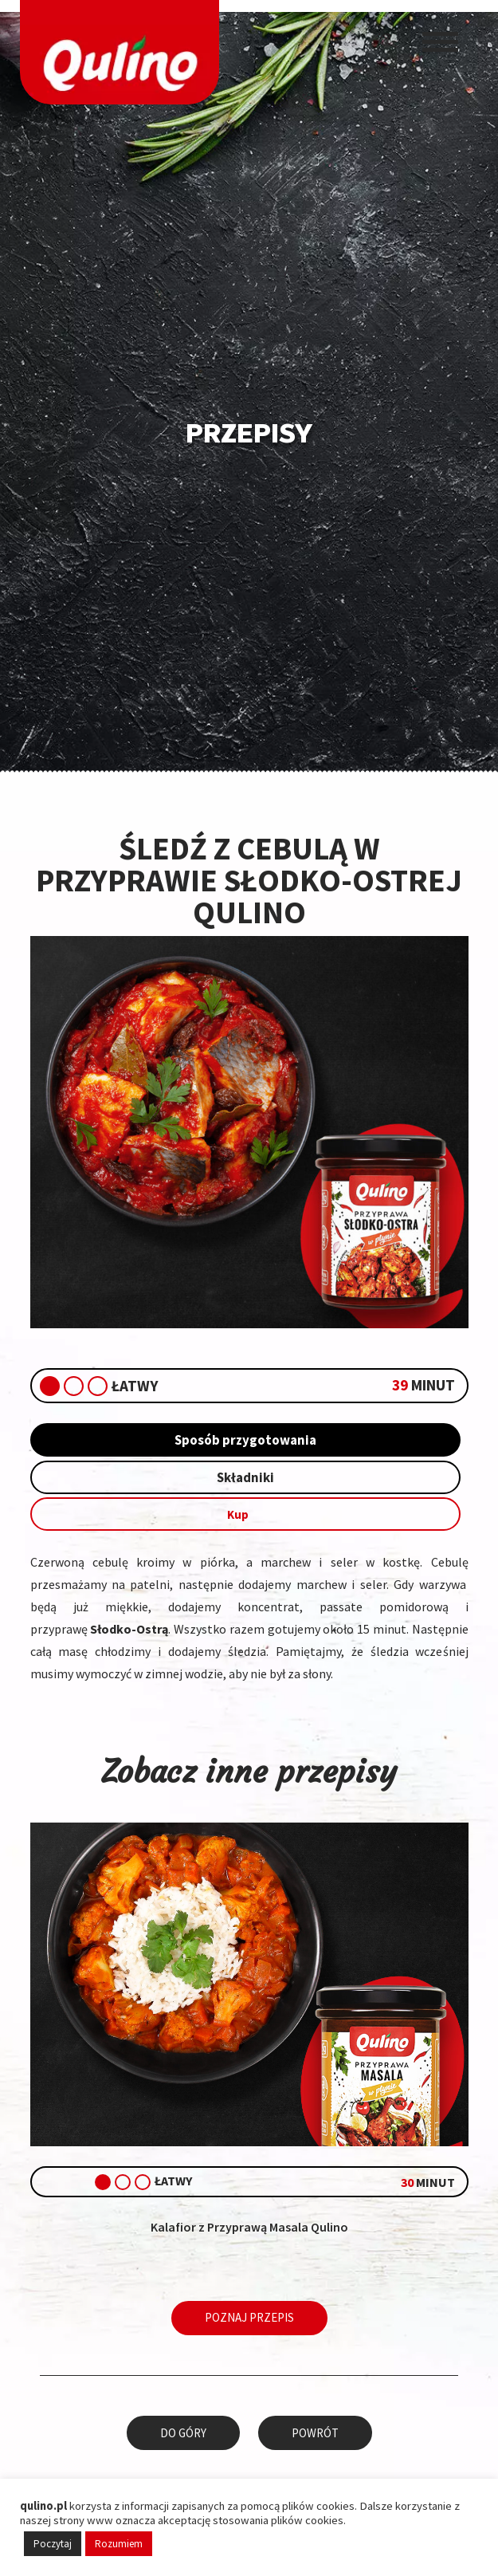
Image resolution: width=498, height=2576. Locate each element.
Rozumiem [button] (119, 2543)
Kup (245, 1516)
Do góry (186, 2431)
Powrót (313, 2431)
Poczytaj (52, 2543)
